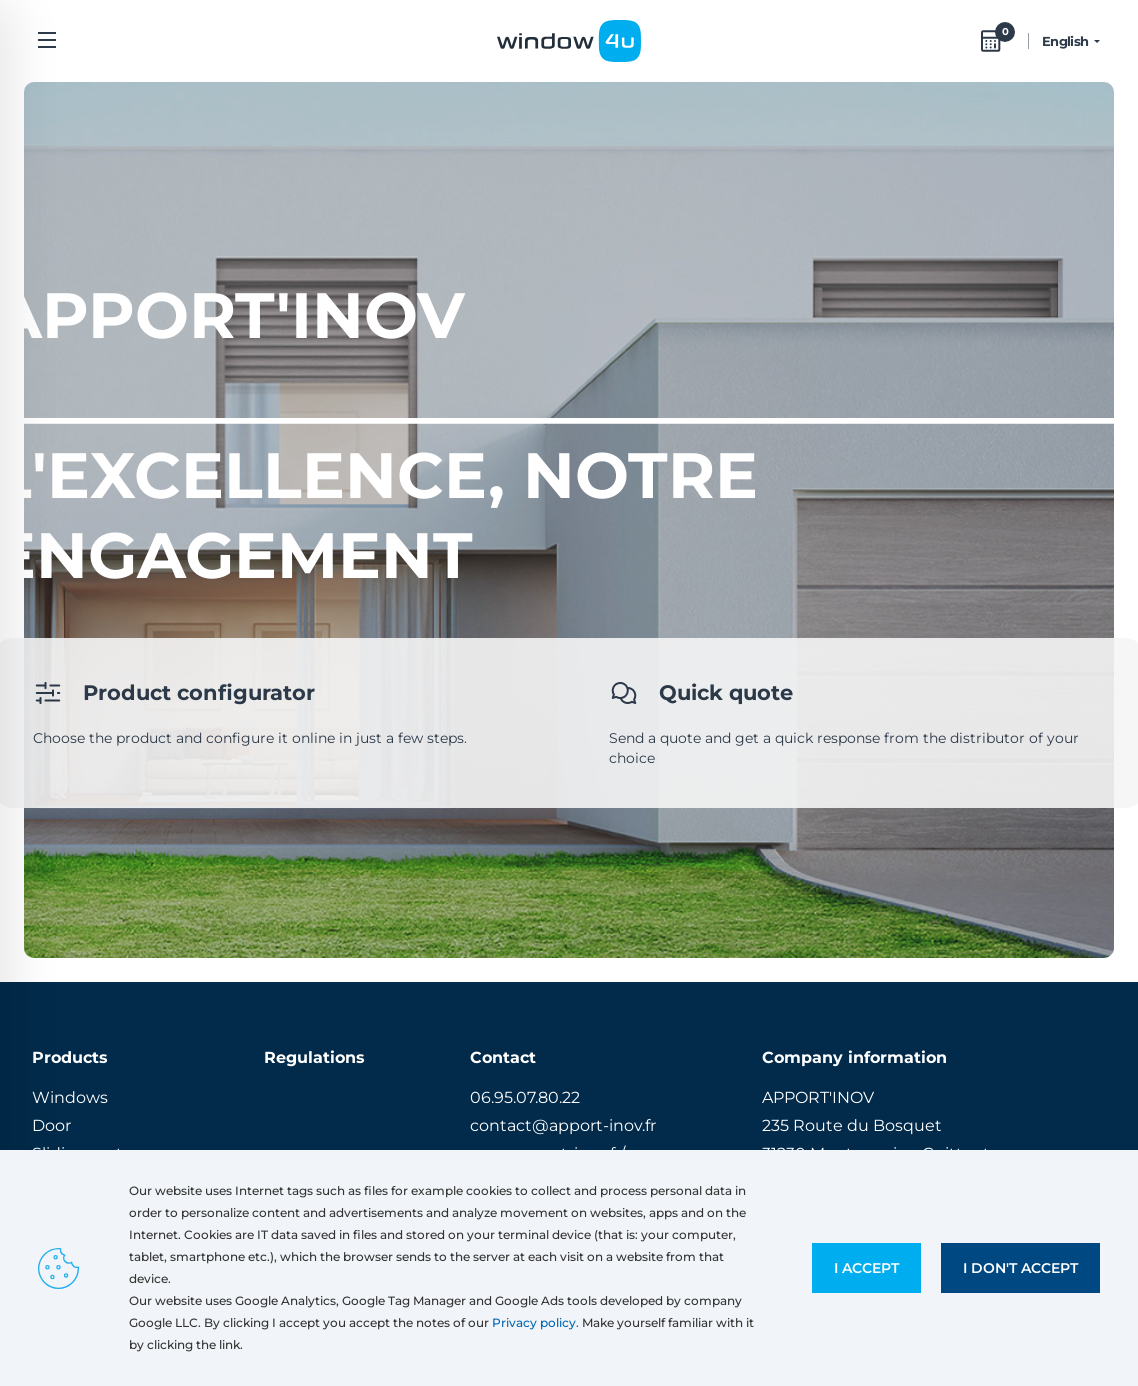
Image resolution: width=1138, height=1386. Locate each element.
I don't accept (1020, 1268)
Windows (70, 1097)
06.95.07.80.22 (525, 1097)
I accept (866, 1268)
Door (51, 1125)
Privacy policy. (535, 1322)
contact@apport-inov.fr (563, 1125)
